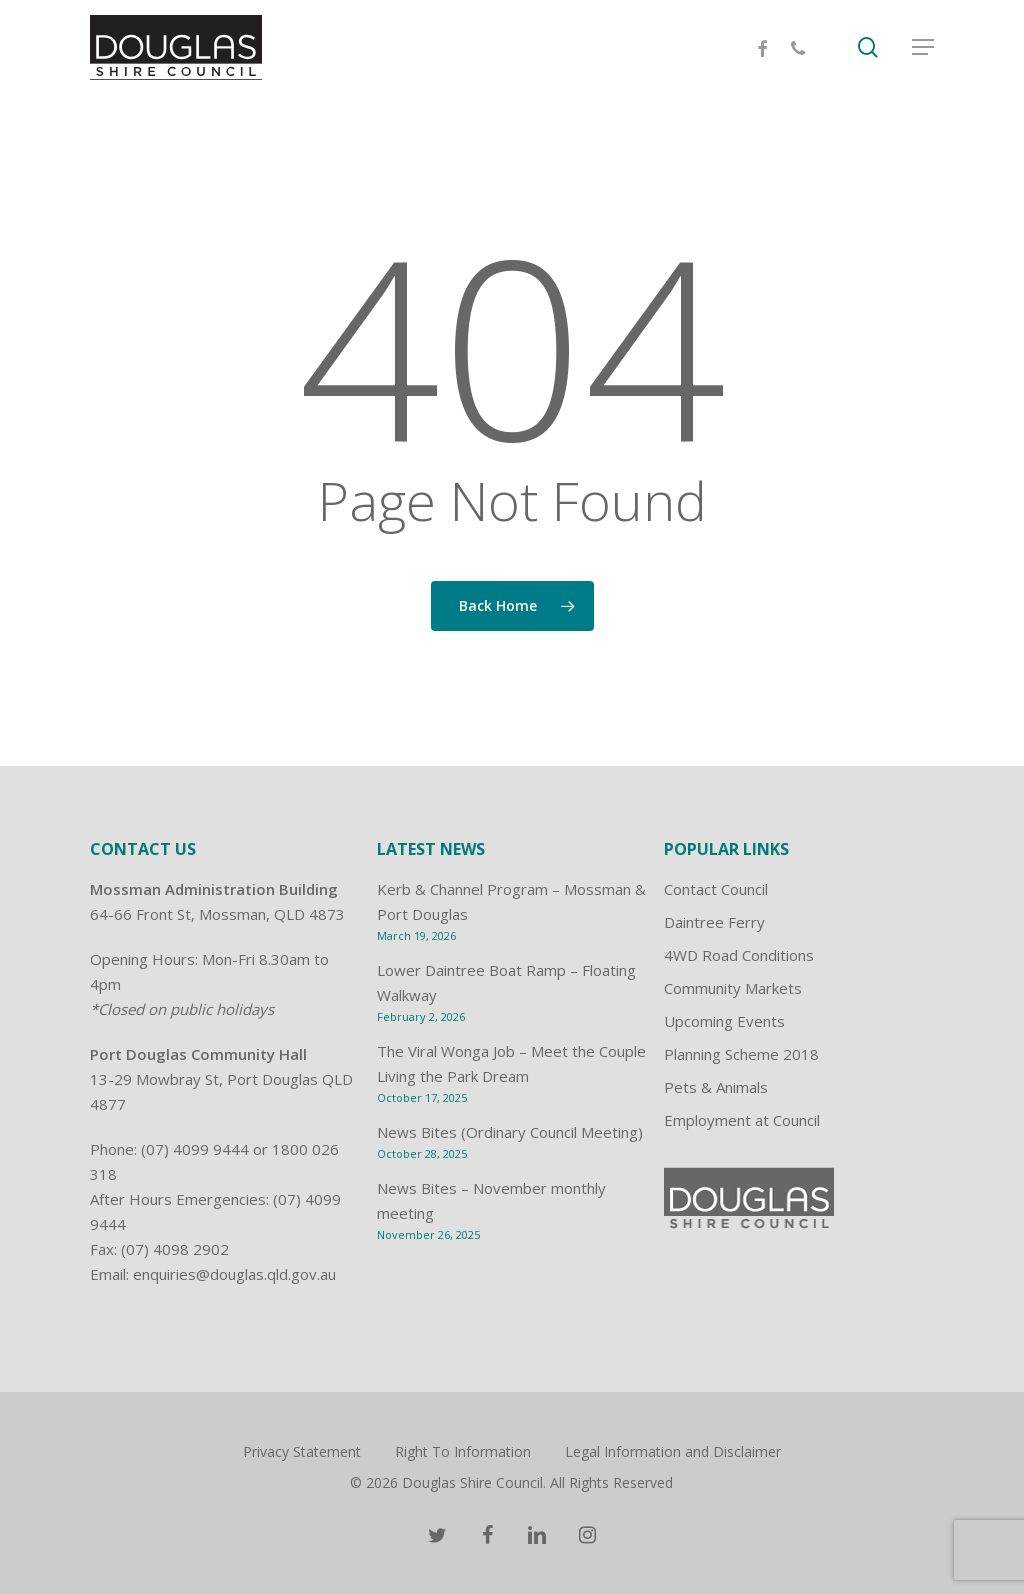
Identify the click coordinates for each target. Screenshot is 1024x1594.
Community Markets (733, 988)
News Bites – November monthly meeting (491, 1200)
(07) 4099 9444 (195, 1149)
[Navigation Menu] (923, 48)
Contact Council (716, 889)
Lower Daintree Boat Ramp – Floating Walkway (506, 982)
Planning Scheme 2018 (741, 1054)
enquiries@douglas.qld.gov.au (234, 1274)
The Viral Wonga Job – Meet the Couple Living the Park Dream (511, 1063)
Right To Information (463, 1451)
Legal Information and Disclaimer (673, 1451)
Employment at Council (742, 1120)
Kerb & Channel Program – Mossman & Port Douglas (511, 901)
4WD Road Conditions (739, 955)
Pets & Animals (716, 1087)
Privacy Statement (302, 1451)
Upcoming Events (724, 1021)
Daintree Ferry (714, 922)
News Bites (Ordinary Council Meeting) (510, 1132)
